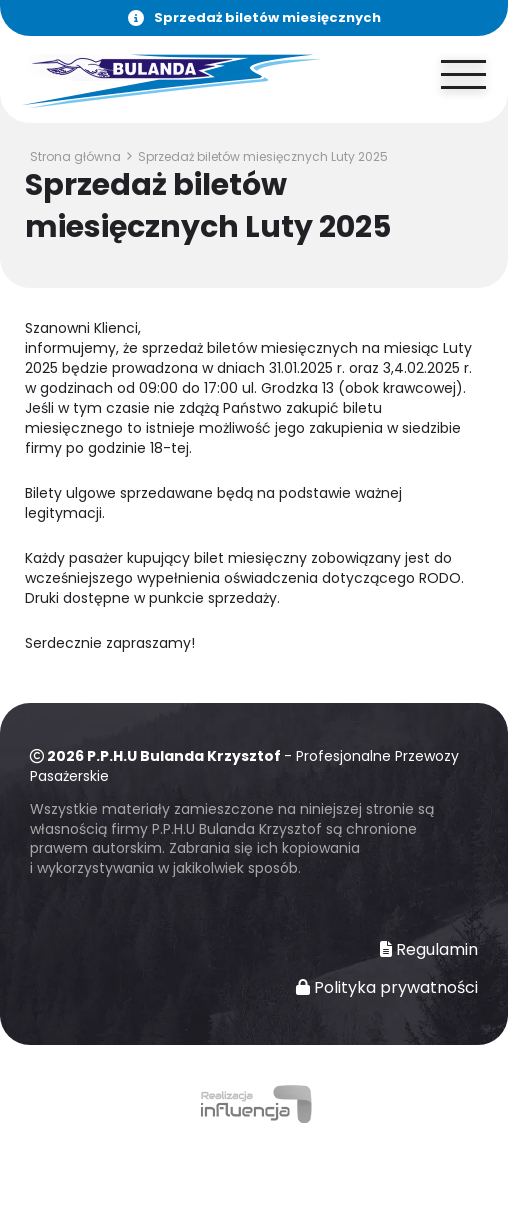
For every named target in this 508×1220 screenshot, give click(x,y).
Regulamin (429, 950)
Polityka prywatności (387, 988)
